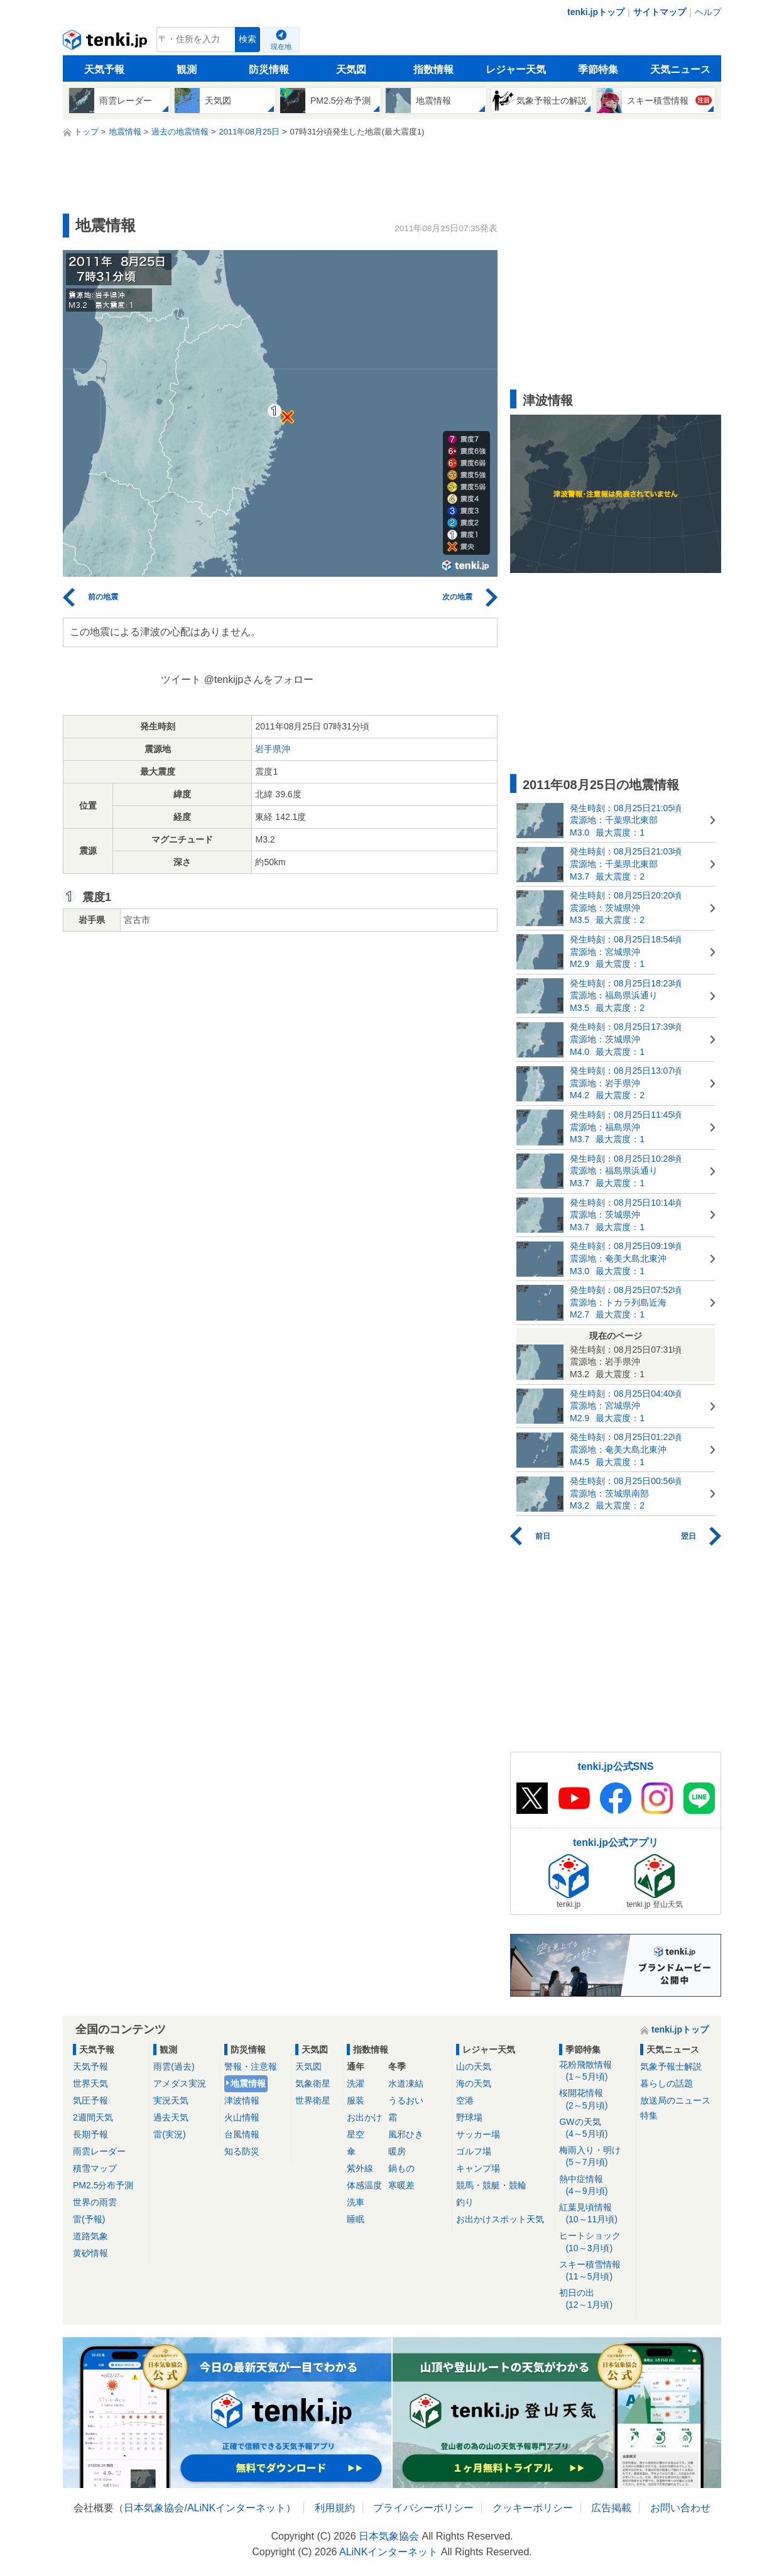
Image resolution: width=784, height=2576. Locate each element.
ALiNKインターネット (236, 2507)
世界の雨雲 (95, 2202)
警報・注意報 (250, 2066)
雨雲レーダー (99, 2151)
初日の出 (595, 2299)
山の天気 (473, 2066)
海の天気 (473, 2083)
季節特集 (598, 69)
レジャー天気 (516, 69)
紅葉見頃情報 (595, 2213)
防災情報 (269, 69)
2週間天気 (93, 2117)
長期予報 (90, 2134)
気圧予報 (90, 2100)
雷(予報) (89, 2219)
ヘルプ (708, 12)
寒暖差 (401, 2185)
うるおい (405, 2100)
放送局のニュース (675, 2100)
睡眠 (355, 2219)
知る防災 (241, 2151)
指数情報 (433, 69)
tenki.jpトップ (595, 12)
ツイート (181, 679)
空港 (465, 2100)
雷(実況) (169, 2134)
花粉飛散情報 (595, 2071)
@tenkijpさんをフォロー (259, 679)
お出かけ (364, 2117)
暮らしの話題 (666, 2083)
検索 (247, 39)
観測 (187, 69)
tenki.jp (106, 42)
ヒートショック (595, 2242)
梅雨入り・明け (595, 2156)
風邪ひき (405, 2134)
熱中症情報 (595, 2185)
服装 (355, 2100)
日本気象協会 (154, 2507)
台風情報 (241, 2134)
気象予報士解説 (671, 2066)
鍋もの (401, 2168)
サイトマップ (659, 12)
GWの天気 (595, 2128)
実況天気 (170, 2100)
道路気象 (90, 2236)
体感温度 (364, 2185)
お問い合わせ (680, 2507)
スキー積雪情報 (595, 2271)
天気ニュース (680, 69)
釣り (465, 2202)
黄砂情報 (90, 2253)
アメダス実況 (179, 2083)
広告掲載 (611, 2507)
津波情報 (241, 2100)
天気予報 (104, 69)
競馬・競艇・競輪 (491, 2185)
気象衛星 (312, 2083)
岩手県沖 (272, 749)
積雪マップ (95, 2168)
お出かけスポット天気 (500, 2219)
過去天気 (170, 2117)
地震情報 (248, 2083)
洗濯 (355, 2083)
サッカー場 (478, 2134)
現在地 (281, 46)
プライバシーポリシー (423, 2507)
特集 (649, 2115)
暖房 (397, 2151)
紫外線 (360, 2168)
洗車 (355, 2202)
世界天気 (90, 2083)
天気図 (351, 69)
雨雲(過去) (173, 2066)
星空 (355, 2134)
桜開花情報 (595, 2099)
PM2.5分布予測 (103, 2185)
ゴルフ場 (473, 2151)
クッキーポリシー (533, 2507)
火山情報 (241, 2117)
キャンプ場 (478, 2168)
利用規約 (335, 2507)
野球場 (469, 2117)
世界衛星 (312, 2100)
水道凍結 (405, 2083)
